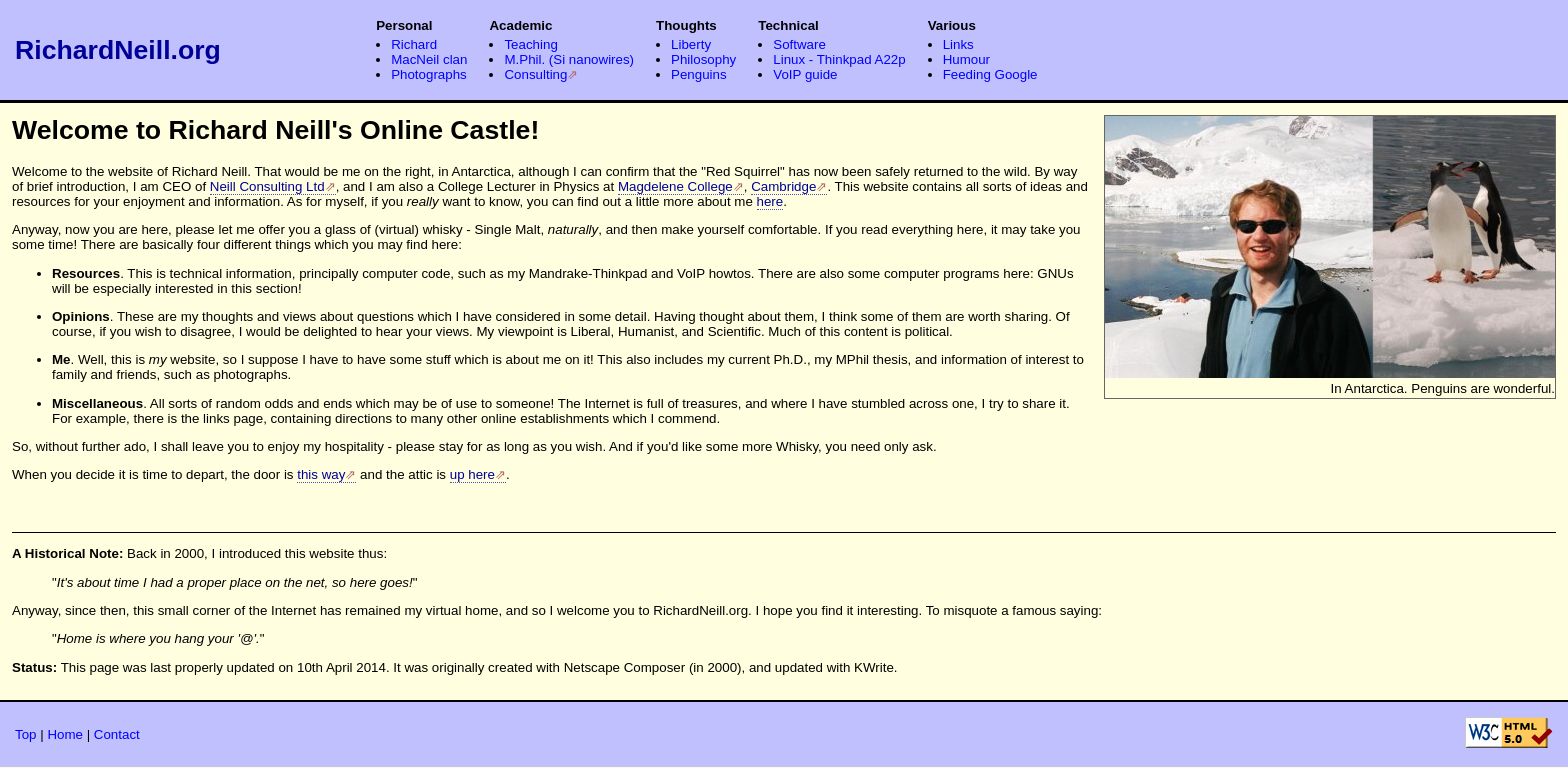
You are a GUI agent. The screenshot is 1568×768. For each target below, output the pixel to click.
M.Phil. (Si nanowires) (569, 59)
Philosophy (703, 59)
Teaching (530, 44)
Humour (966, 59)
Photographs (429, 74)
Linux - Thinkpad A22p (839, 59)
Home (65, 734)
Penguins (699, 74)
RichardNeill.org (118, 50)
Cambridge (783, 186)
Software (799, 44)
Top (26, 734)
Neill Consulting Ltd (267, 186)
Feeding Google (990, 74)
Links (958, 44)
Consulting (535, 74)
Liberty (691, 44)
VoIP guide (805, 74)
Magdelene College (675, 186)
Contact (117, 734)
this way (321, 474)
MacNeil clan (429, 59)
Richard (414, 44)
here (770, 201)
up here (472, 474)
